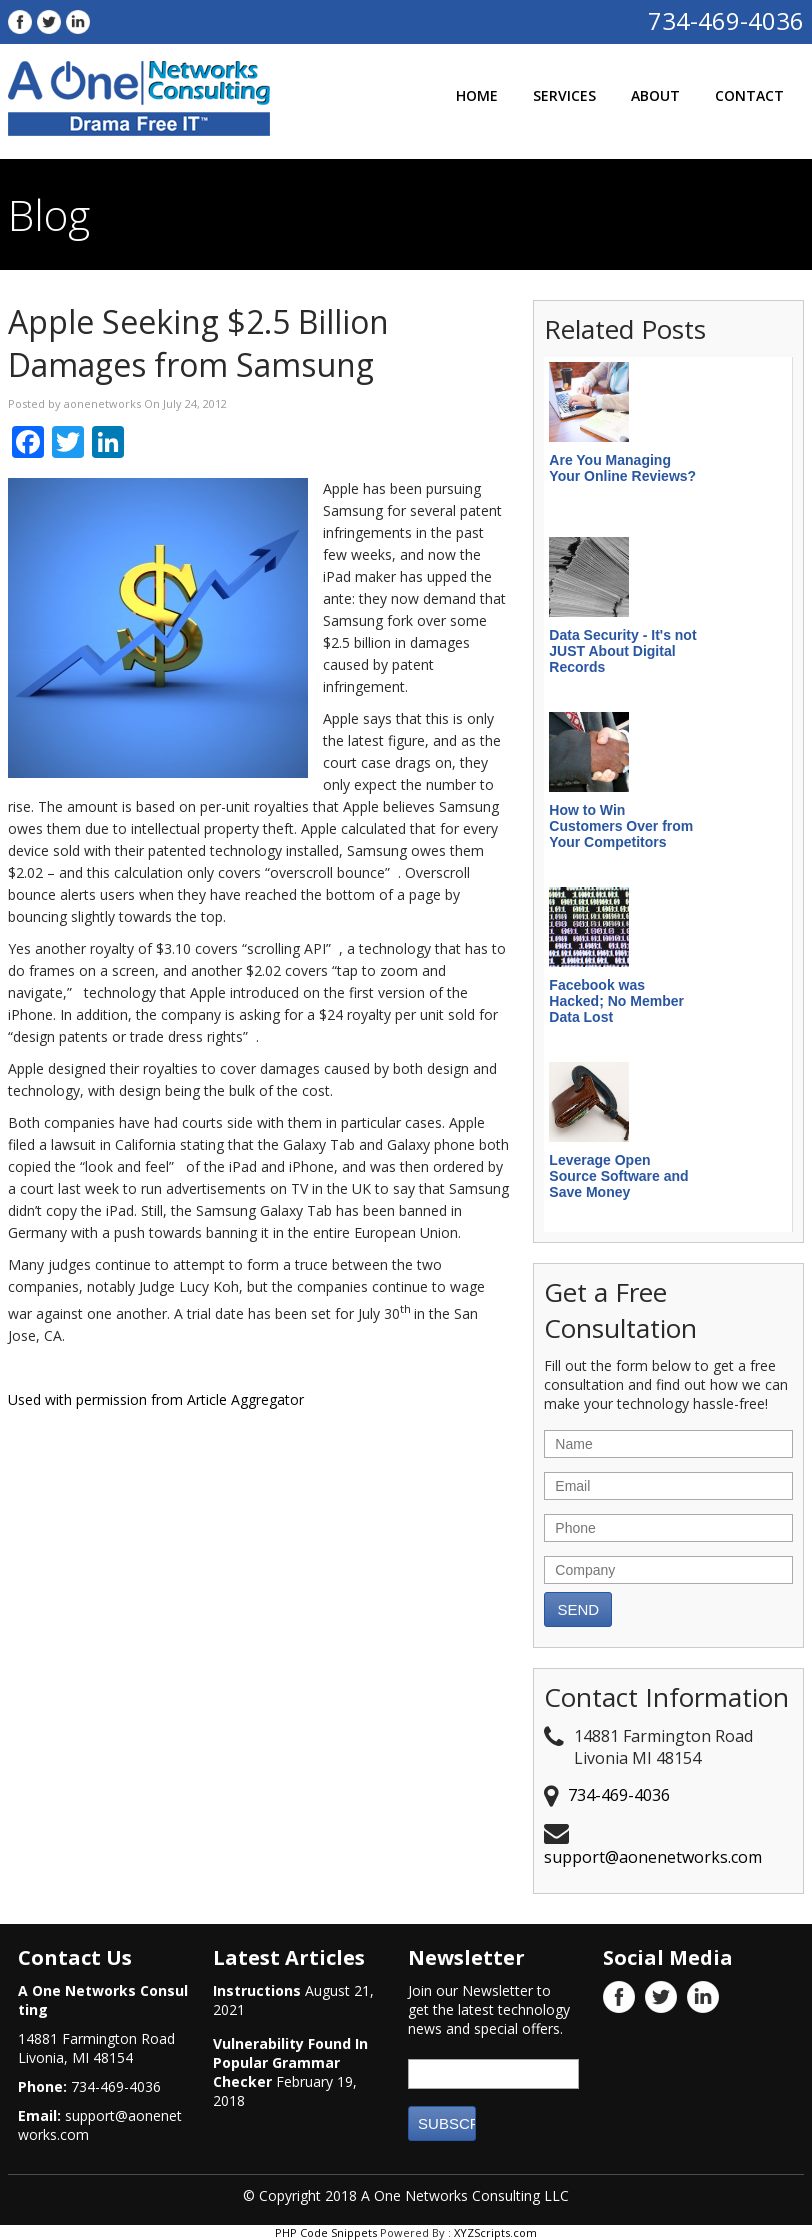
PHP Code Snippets (326, 2232)
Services (564, 95)
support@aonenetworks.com (653, 1857)
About (655, 95)
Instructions (257, 1990)
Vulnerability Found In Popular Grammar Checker (290, 2062)
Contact (749, 95)
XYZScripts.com (495, 2232)
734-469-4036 (726, 20)
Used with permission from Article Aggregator (156, 1399)
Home (477, 95)
